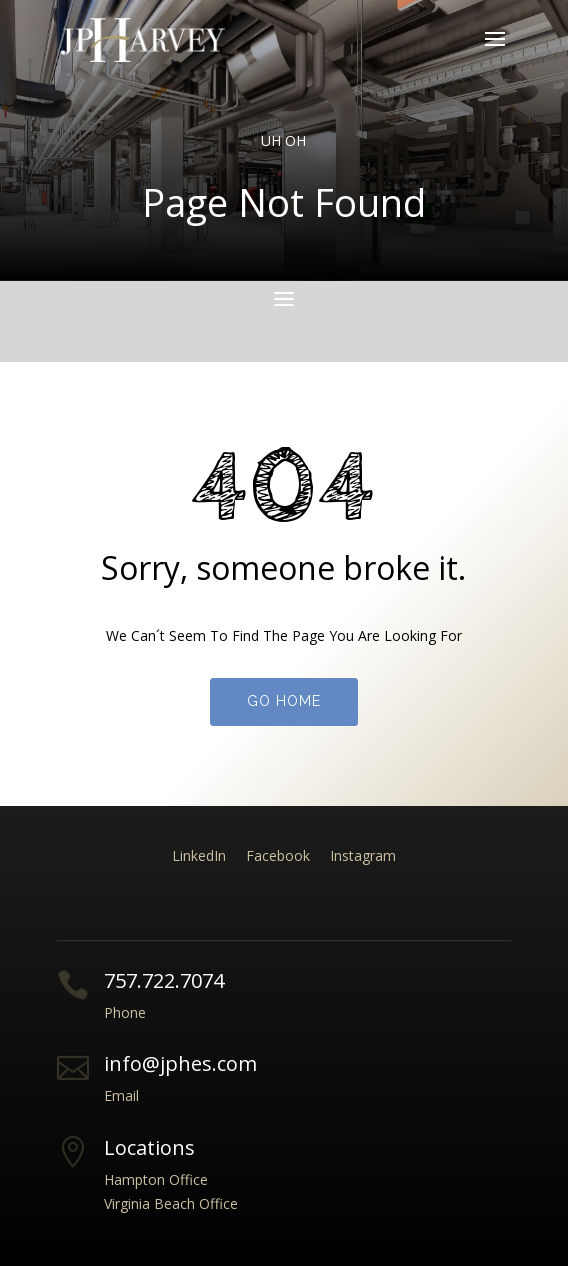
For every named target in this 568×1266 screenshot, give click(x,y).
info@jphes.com (180, 1063)
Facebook (278, 855)
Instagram (363, 855)
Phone (125, 1012)
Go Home (284, 701)
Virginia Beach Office (171, 1203)
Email (121, 1095)
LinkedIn (199, 855)
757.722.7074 (164, 980)
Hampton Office (156, 1179)
